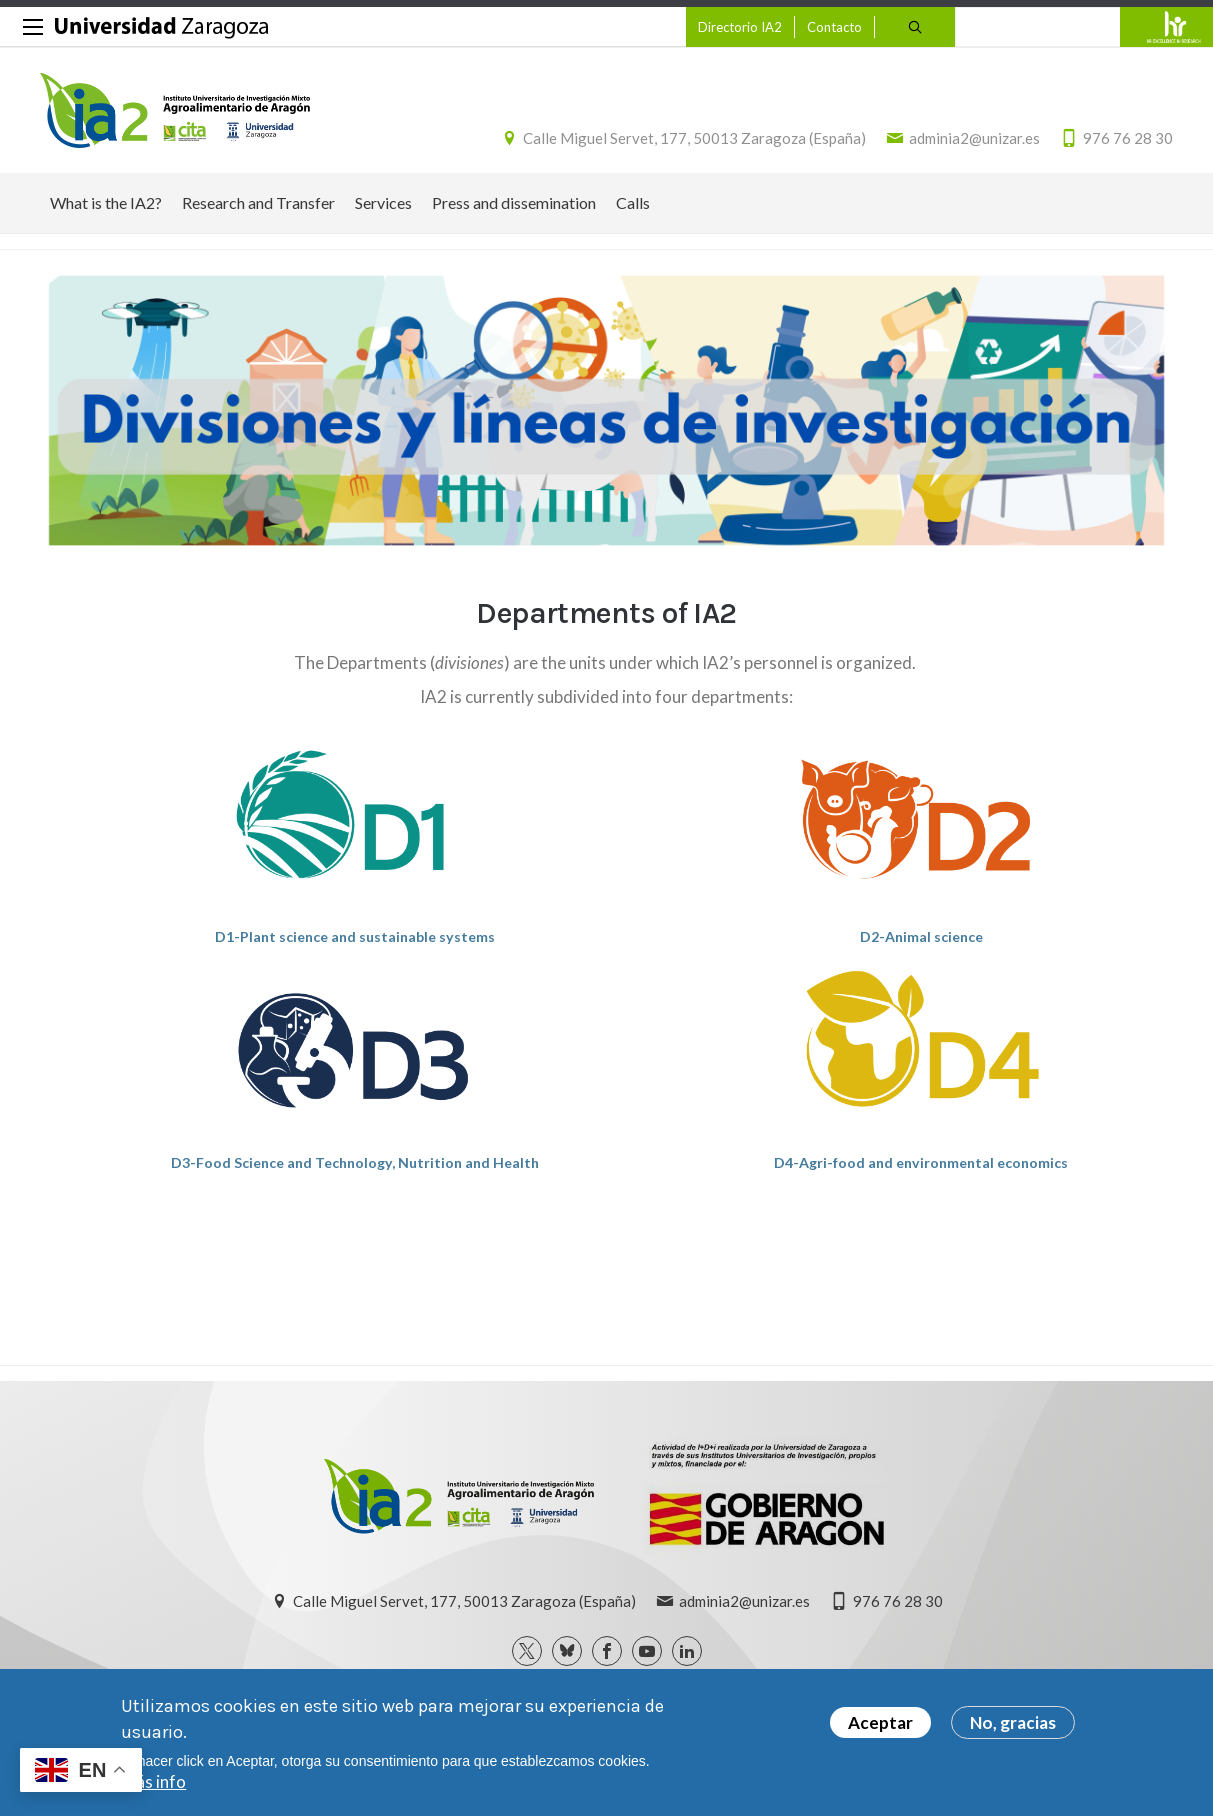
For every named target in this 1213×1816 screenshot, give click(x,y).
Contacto (834, 27)
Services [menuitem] (383, 202)
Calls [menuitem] (633, 202)
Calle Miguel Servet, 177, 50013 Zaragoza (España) (694, 138)
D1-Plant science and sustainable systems (355, 936)
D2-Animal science (921, 936)
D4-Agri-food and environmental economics (921, 1162)
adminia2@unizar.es (974, 138)
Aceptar (880, 1722)
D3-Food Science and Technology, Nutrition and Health (355, 1162)
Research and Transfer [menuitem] (258, 202)
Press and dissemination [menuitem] (514, 202)
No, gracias (1013, 1722)
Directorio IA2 (740, 27)
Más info (153, 1781)
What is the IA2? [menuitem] (106, 202)
